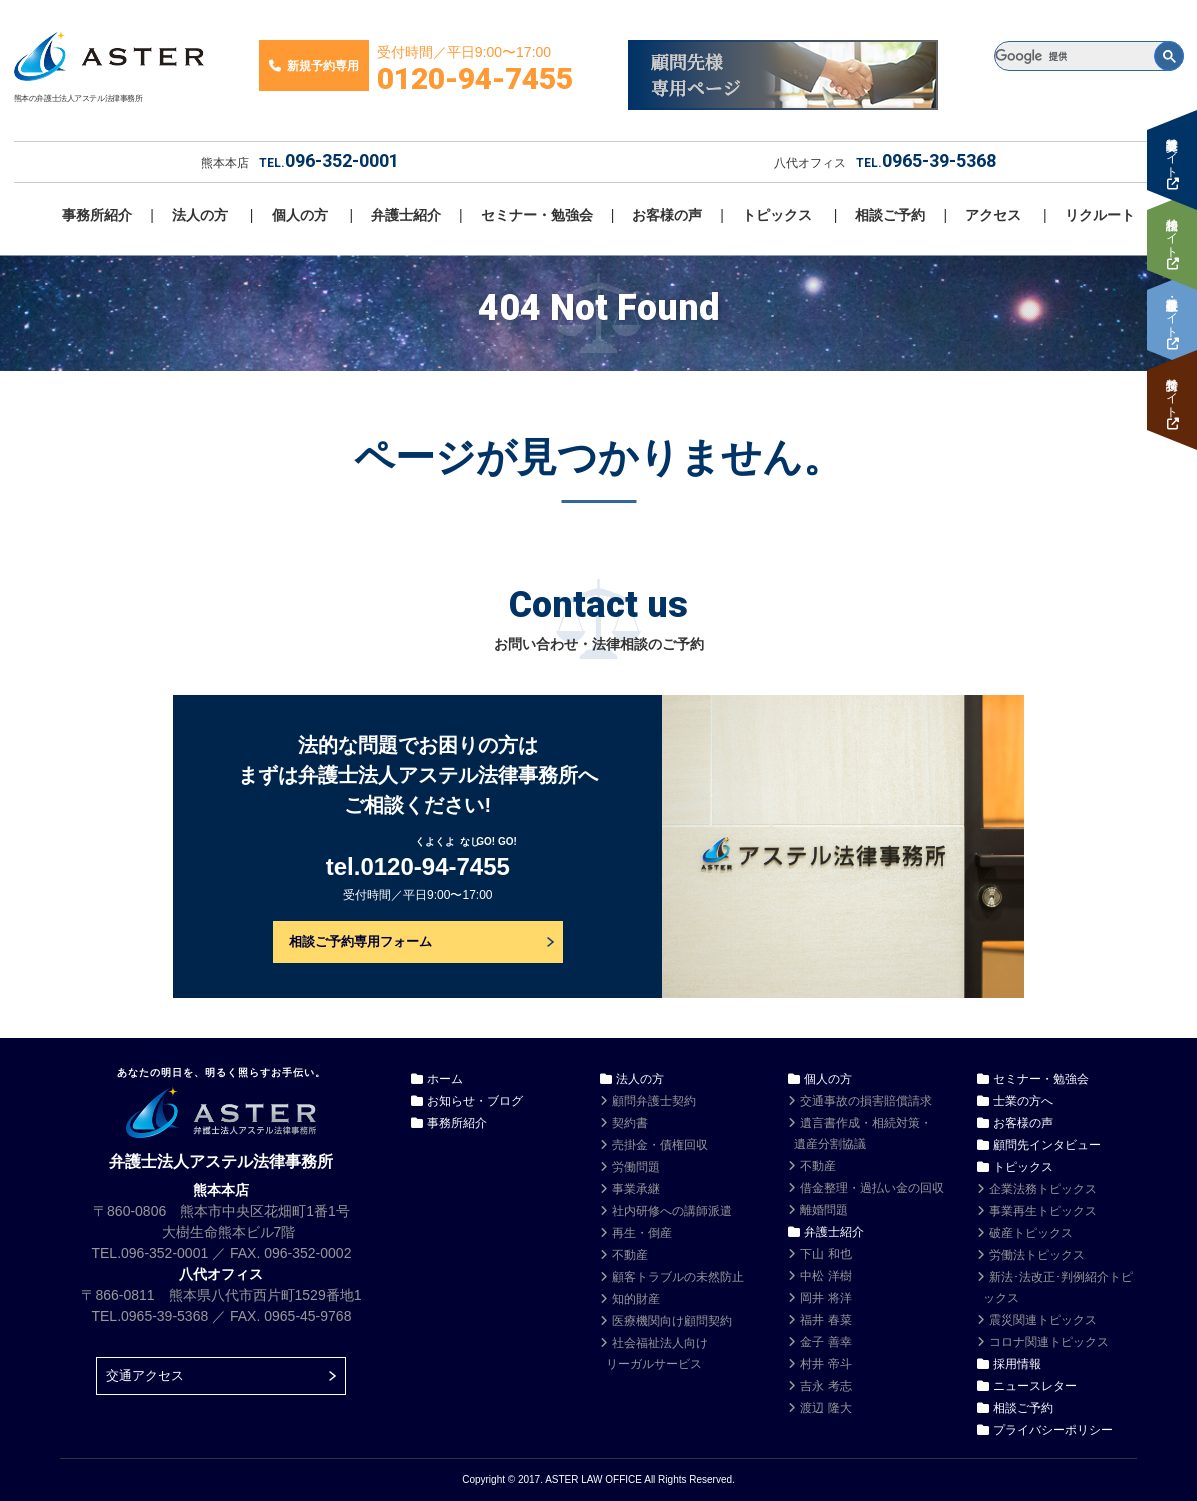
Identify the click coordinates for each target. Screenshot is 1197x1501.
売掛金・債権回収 (660, 1145)
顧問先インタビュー (1047, 1145)
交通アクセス (145, 1375)
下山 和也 (825, 1254)
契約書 (630, 1123)
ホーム (445, 1079)
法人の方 (200, 215)
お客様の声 (667, 215)
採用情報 (1017, 1364)
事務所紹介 (97, 215)
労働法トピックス (1037, 1255)
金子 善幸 (825, 1342)
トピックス (777, 215)
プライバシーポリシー (1053, 1430)
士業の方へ (1023, 1101)
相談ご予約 (890, 215)
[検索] (1089, 56)
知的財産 (636, 1299)
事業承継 (636, 1189)
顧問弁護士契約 (654, 1101)
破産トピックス (1031, 1233)
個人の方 (300, 215)
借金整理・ (872, 1188)
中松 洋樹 (825, 1276)
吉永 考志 (825, 1386)
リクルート (1100, 215)
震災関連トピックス (1043, 1320)
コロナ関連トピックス (1049, 1342)
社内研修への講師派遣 (672, 1211)
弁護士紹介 (406, 215)
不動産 (630, 1255)
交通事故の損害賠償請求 (866, 1101)
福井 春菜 (825, 1320)
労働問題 (636, 1167)
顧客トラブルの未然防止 (678, 1277)
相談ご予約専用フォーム (360, 941)
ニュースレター (1035, 1386)
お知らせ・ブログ (475, 1101)
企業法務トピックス (1043, 1189)
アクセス (993, 215)
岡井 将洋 (825, 1298)
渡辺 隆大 (825, 1408)
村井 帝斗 (825, 1364)
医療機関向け (672, 1321)
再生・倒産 (642, 1233)
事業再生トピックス (1043, 1211)
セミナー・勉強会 (537, 215)
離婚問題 (824, 1210)
